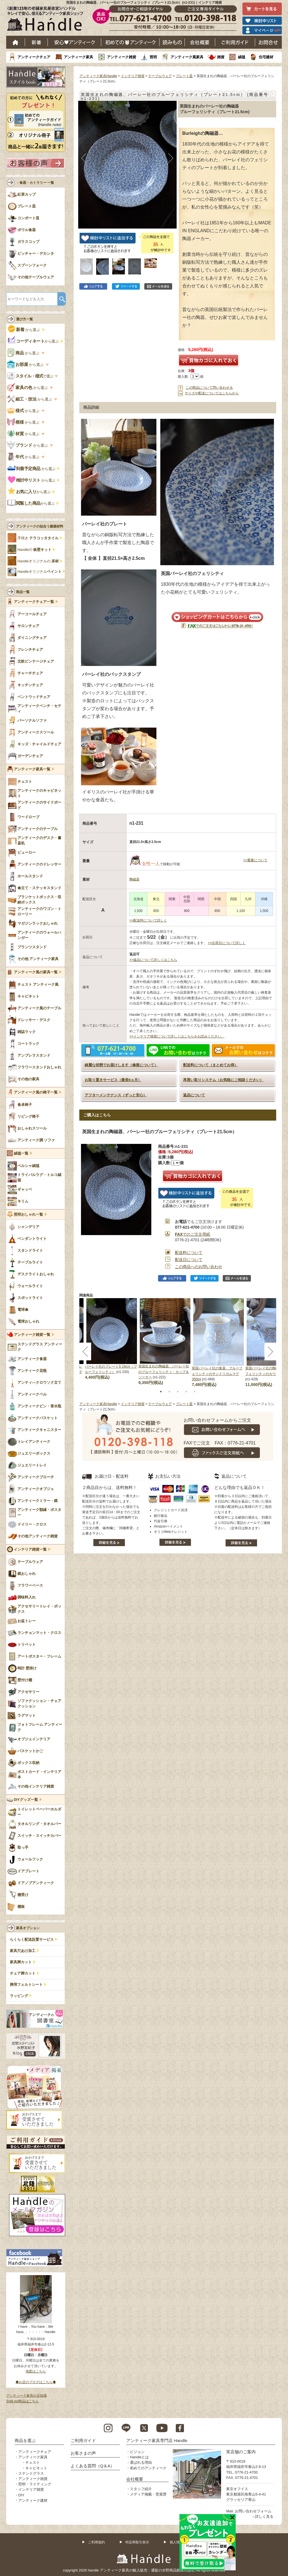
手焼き (37, 538)
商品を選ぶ (25, 2440)
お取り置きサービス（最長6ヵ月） (113, 1080)
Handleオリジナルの (38, 561)
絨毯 (241, 57)
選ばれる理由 (141, 2462)
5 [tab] (194, 1391)
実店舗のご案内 (241, 2451)
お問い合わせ (268, 42)
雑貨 (220, 57)
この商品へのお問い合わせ (198, 1266)
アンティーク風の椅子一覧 (36, 1092)
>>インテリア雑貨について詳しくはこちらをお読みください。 (176, 1036)
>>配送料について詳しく (148, 920)
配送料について (188, 1252)
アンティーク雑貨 (121, 57)
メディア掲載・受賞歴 (148, 2494)
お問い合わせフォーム (253, 2511)
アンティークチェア (33, 57)
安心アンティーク (74, 42)
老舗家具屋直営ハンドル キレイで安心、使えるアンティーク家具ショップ (47, 20)
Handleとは (139, 2457)
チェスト (32, 2462)
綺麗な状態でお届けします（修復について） (121, 1065)
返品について (194, 1095)
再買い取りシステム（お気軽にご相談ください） (223, 1080)
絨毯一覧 (21, 1153)
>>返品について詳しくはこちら (153, 960)
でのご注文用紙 (192, 1234)
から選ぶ (24, 329)
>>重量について (255, 860)
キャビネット (36, 2468)
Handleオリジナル (39, 572)
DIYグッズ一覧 (26, 1800)
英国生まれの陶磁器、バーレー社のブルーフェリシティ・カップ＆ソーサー (163, 1371)
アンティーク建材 (33, 2500)
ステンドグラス (31, 2473)
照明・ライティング (34, 2484)
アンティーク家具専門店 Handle (156, 2440)
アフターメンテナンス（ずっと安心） (116, 1095)
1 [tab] (161, 1391)
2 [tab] (169, 1391)
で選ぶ (31, 376)
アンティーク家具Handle (98, 76)
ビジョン (137, 2452)
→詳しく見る (262, 2516)
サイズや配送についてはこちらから (212, 393)
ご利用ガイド (235, 42)
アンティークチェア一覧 (34, 602)
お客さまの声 (83, 2453)
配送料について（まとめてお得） (210, 1065)
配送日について (188, 1259)
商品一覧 (23, 592)
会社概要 (200, 42)
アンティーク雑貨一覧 (32, 1335)
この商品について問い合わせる (209, 388)
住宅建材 (266, 57)
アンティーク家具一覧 (32, 769)
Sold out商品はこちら (22, 2401)
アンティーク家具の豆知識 (26, 2396)
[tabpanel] (165, 1341)
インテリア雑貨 (133, 76)
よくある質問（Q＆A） (93, 2465)
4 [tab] (186, 1391)
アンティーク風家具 (186, 57)
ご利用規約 (96, 2542)
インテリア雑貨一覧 (30, 1549)
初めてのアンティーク (148, 2468)
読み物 (172, 42)
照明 (153, 57)
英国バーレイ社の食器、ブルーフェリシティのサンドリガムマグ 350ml (217, 1373)
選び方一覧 (24, 319)
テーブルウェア (160, 76)
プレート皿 (184, 76)
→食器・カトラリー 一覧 (35, 183)
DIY (21, 2495)
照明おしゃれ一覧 (28, 1215)
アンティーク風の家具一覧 (36, 972)
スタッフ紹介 (141, 2489)
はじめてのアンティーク (130, 42)
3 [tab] (178, 1391)
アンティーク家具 (78, 57)
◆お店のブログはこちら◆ (35, 2382)
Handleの (34, 550)
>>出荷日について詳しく (227, 943)
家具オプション (28, 1928)
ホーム (15, 42)
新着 (36, 42)
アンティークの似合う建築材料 (39, 526)
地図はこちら (36, 2371)
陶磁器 (134, 879)
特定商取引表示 (137, 2542)
